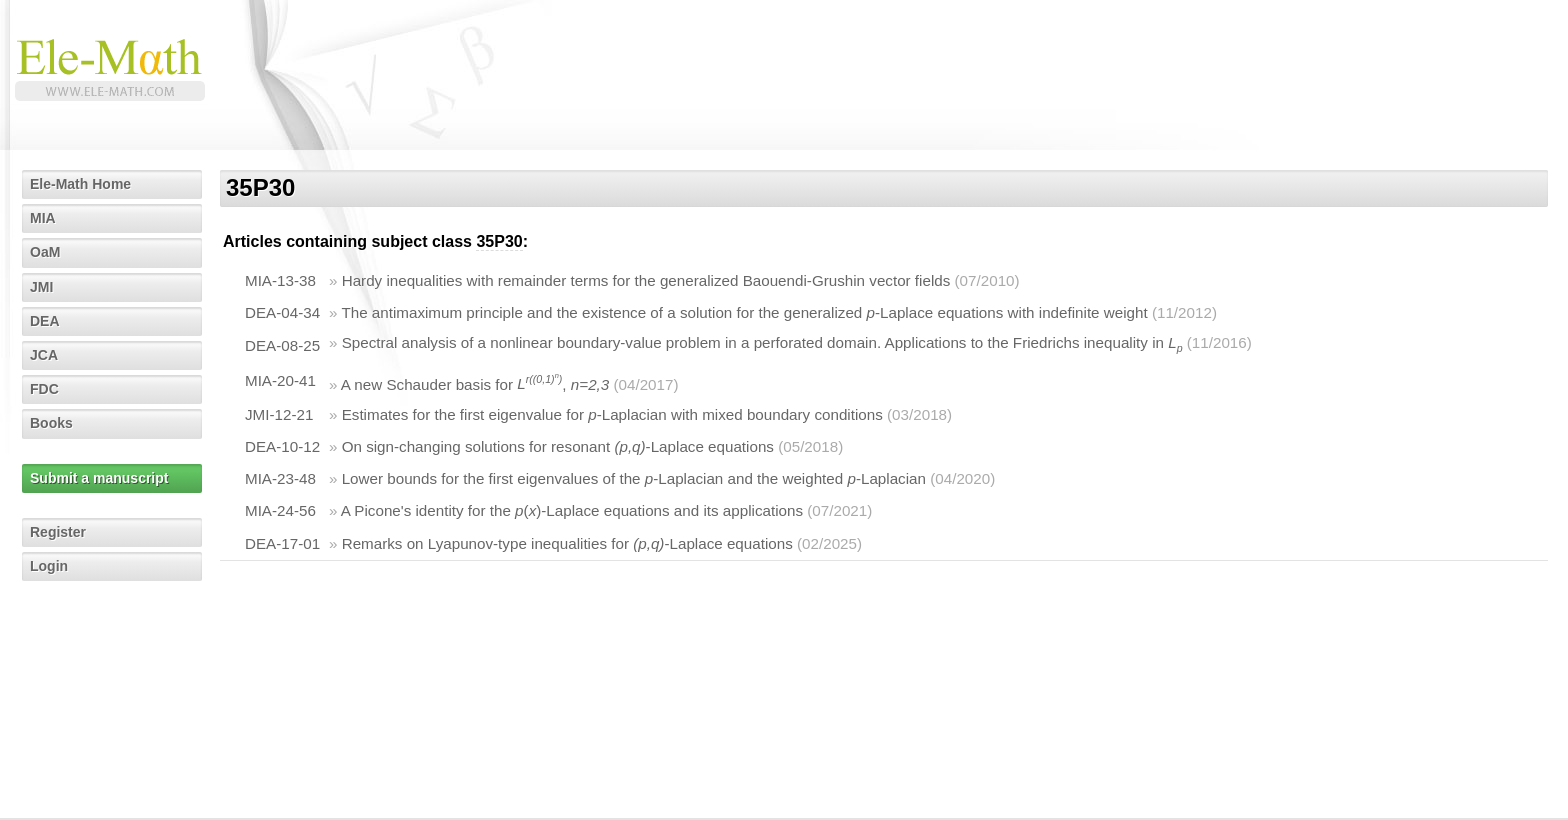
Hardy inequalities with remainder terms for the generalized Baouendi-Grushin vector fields (646, 280)
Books (51, 423)
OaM (45, 252)
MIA (43, 218)
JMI (41, 287)
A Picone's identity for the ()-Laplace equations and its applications (572, 510)
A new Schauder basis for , (475, 383)
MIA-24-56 (280, 510)
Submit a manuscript (99, 478)
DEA (45, 321)
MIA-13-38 (280, 280)
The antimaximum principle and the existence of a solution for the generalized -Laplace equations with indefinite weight (744, 312)
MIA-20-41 (280, 380)
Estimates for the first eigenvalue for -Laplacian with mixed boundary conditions (612, 414)
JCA (44, 355)
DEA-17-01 (282, 543)
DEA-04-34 (282, 312)
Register (58, 532)
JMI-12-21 (279, 414)
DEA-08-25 (282, 345)
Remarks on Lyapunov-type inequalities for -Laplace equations (567, 543)
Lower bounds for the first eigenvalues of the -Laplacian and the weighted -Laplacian (634, 478)
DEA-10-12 (282, 446)
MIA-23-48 (280, 478)
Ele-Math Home (80, 184)
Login (49, 566)
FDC (44, 389)
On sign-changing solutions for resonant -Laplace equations (558, 446)
